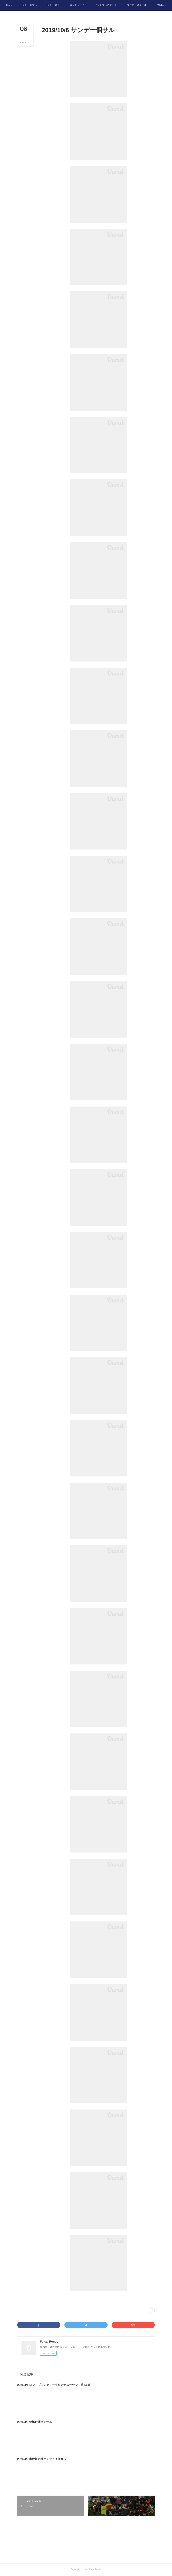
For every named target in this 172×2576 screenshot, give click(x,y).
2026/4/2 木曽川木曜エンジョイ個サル (41, 2459)
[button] (24, 5)
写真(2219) (47, 2299)
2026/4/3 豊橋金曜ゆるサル (34, 2422)
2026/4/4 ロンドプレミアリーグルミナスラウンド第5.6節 (53, 2385)
